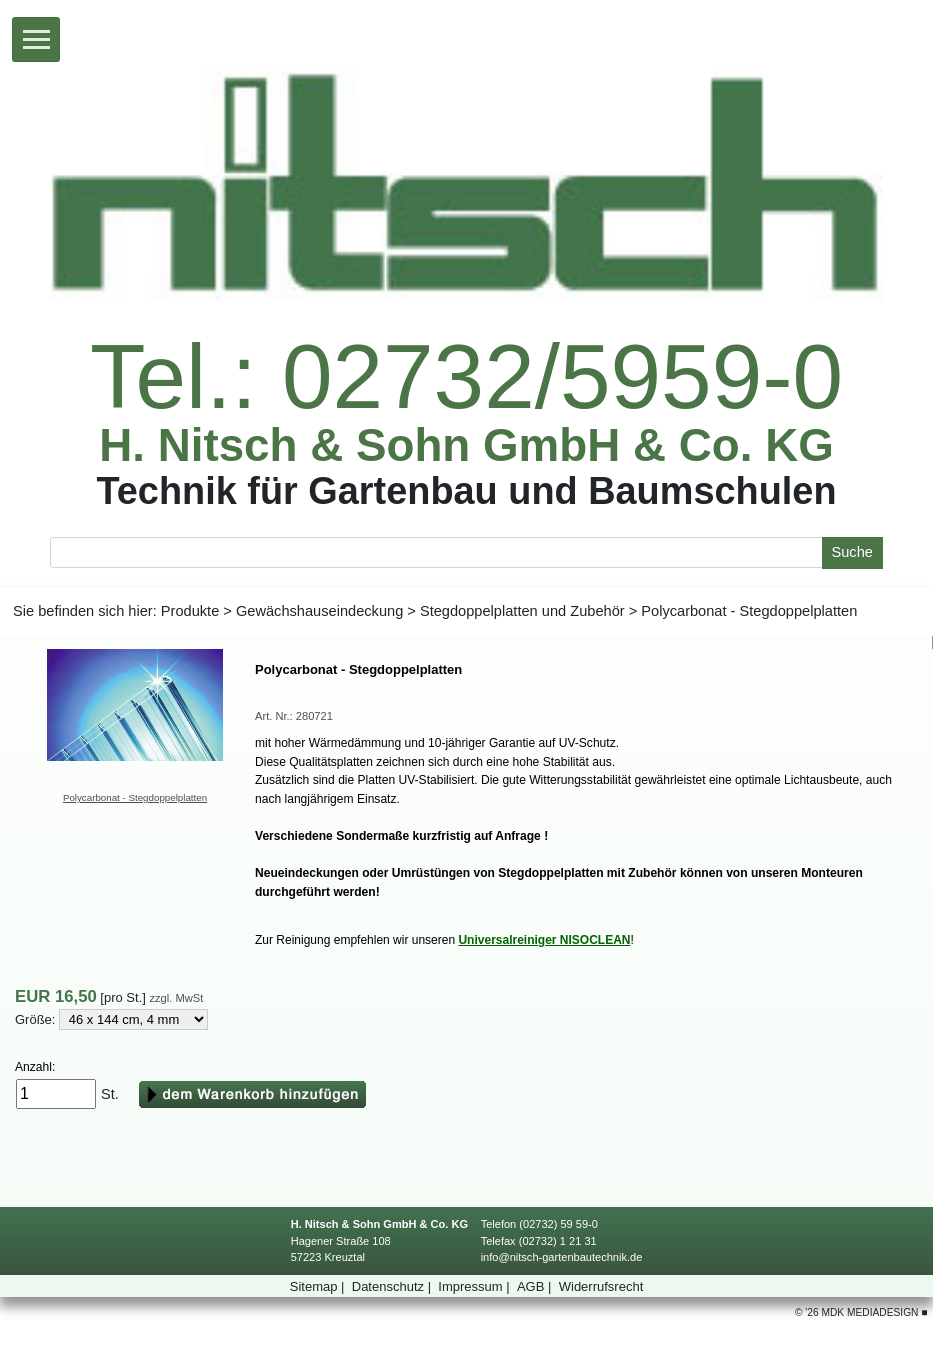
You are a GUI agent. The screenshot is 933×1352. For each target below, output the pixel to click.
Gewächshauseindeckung (319, 611)
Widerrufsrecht (601, 1286)
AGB (536, 1286)
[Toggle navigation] (36, 39)
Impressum (475, 1286)
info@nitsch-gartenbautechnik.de (562, 1257)
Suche (851, 552)
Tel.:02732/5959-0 (466, 377)
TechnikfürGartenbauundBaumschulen (466, 490)
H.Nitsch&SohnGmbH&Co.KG (466, 446)
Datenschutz (393, 1286)
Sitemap (319, 1286)
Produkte (190, 611)
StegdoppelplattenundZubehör (522, 611)
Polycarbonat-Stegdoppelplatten (135, 797)
